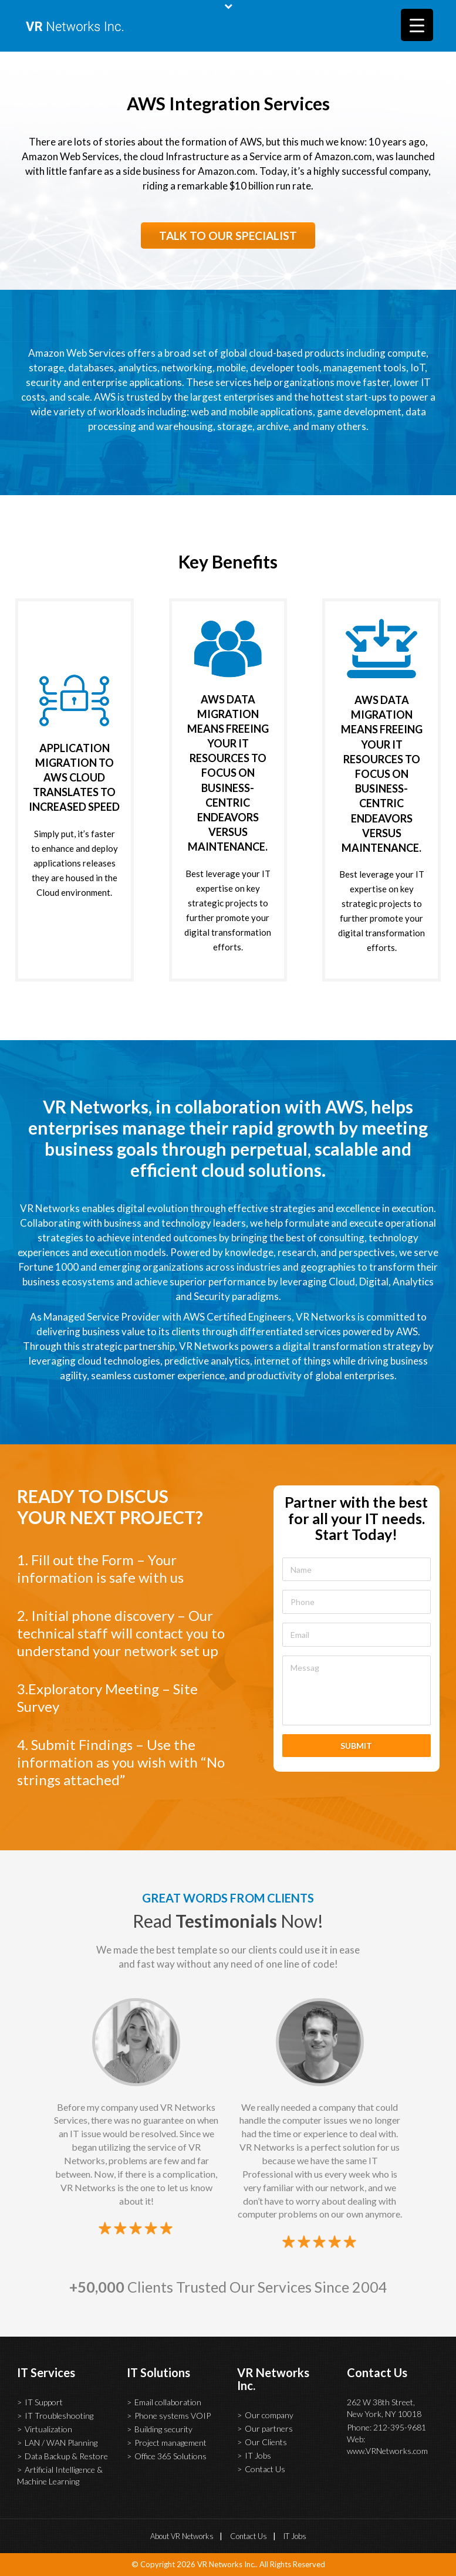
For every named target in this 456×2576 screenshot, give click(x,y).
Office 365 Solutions (170, 2456)
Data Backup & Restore (66, 2456)
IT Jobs (258, 2455)
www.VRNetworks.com (387, 2451)
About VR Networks (182, 2536)
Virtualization (48, 2429)
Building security (163, 2429)
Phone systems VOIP (172, 2416)
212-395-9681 (399, 2427)
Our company (269, 2415)
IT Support (44, 2402)
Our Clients (266, 2442)
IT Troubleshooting (59, 2416)
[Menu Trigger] (417, 25)
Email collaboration (167, 2402)
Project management (170, 2443)
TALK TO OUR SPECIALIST (228, 235)
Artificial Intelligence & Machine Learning (60, 2475)
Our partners (269, 2428)
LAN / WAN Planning (61, 2443)
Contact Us (265, 2469)
